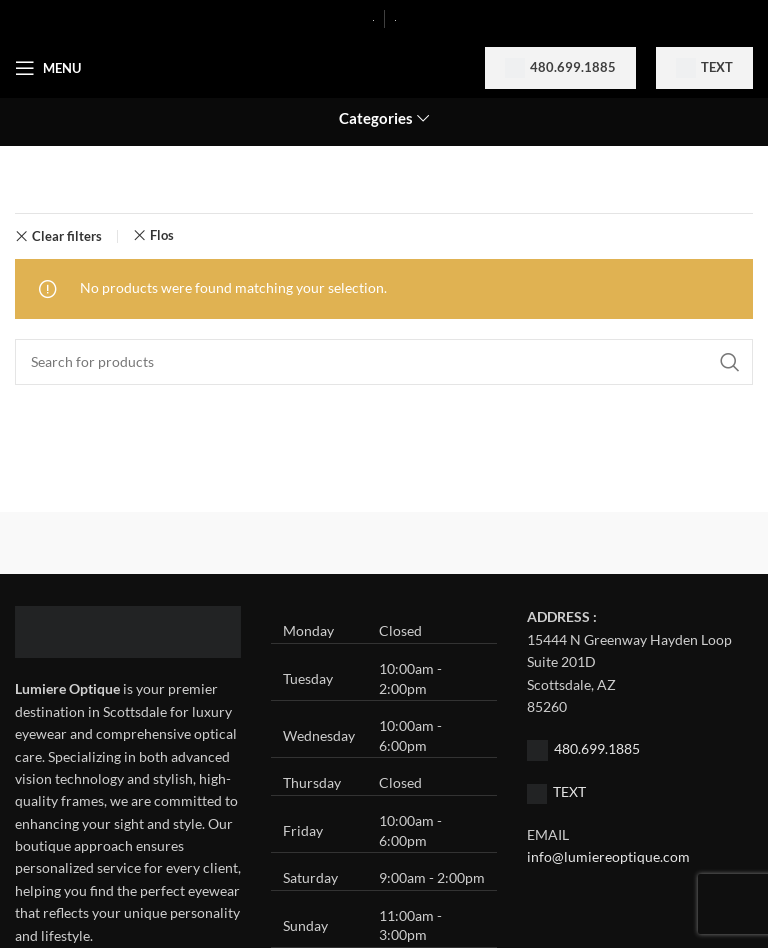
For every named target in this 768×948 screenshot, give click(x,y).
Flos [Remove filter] (162, 235)
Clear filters (67, 236)
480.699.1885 (560, 68)
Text (704, 68)
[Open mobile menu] (48, 68)
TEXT (569, 791)
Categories (376, 118)
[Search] (384, 362)
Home (35, 181)
